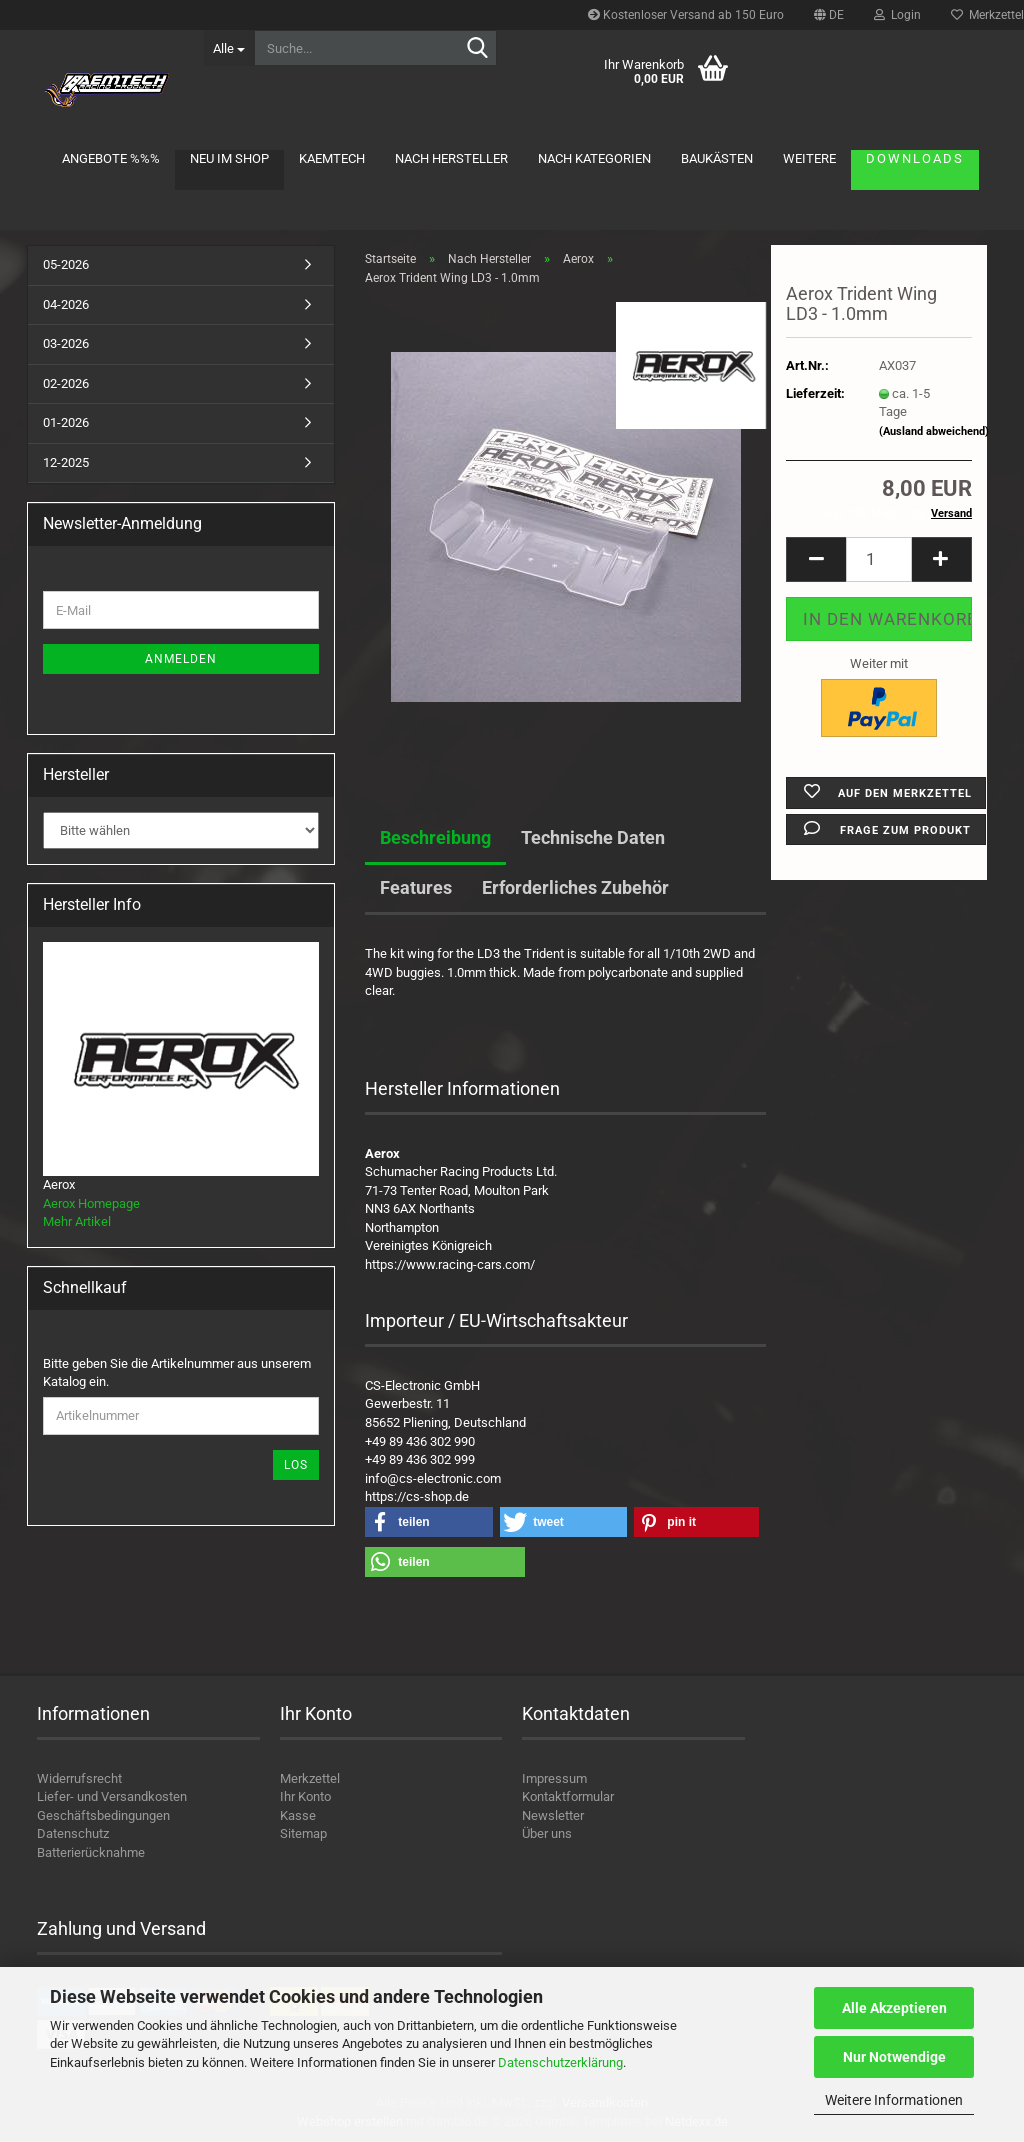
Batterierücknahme (91, 1852)
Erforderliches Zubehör (575, 887)
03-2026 (66, 343)
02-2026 (66, 383)
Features (416, 887)
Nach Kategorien (594, 158)
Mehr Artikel (77, 1221)
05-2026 (66, 264)
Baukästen (717, 158)
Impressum (554, 1778)
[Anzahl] (879, 559)
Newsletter (553, 1815)
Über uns (547, 1833)
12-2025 (66, 462)
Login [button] (897, 15)
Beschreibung (435, 837)
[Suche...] (229, 48)
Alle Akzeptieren (894, 2008)
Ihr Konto (305, 1796)
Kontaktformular (568, 1796)
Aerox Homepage (91, 1203)
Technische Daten (593, 837)
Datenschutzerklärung (560, 2062)
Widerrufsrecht (79, 1778)
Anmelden (181, 659)
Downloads (915, 158)
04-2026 (66, 304)
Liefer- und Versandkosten (112, 1796)
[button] (829, 15)
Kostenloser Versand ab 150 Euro (686, 15)
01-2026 (66, 422)
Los (296, 1465)
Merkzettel (310, 1778)
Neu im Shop (229, 158)
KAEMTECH (332, 158)
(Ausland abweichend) (934, 431)
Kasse (298, 1815)
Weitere (809, 158)
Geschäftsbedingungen (103, 1815)
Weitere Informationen (894, 2100)
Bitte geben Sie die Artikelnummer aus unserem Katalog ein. (177, 1373)
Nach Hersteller (451, 158)
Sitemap (303, 1833)
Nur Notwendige (894, 2057)
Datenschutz (73, 1833)
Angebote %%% (111, 158)
